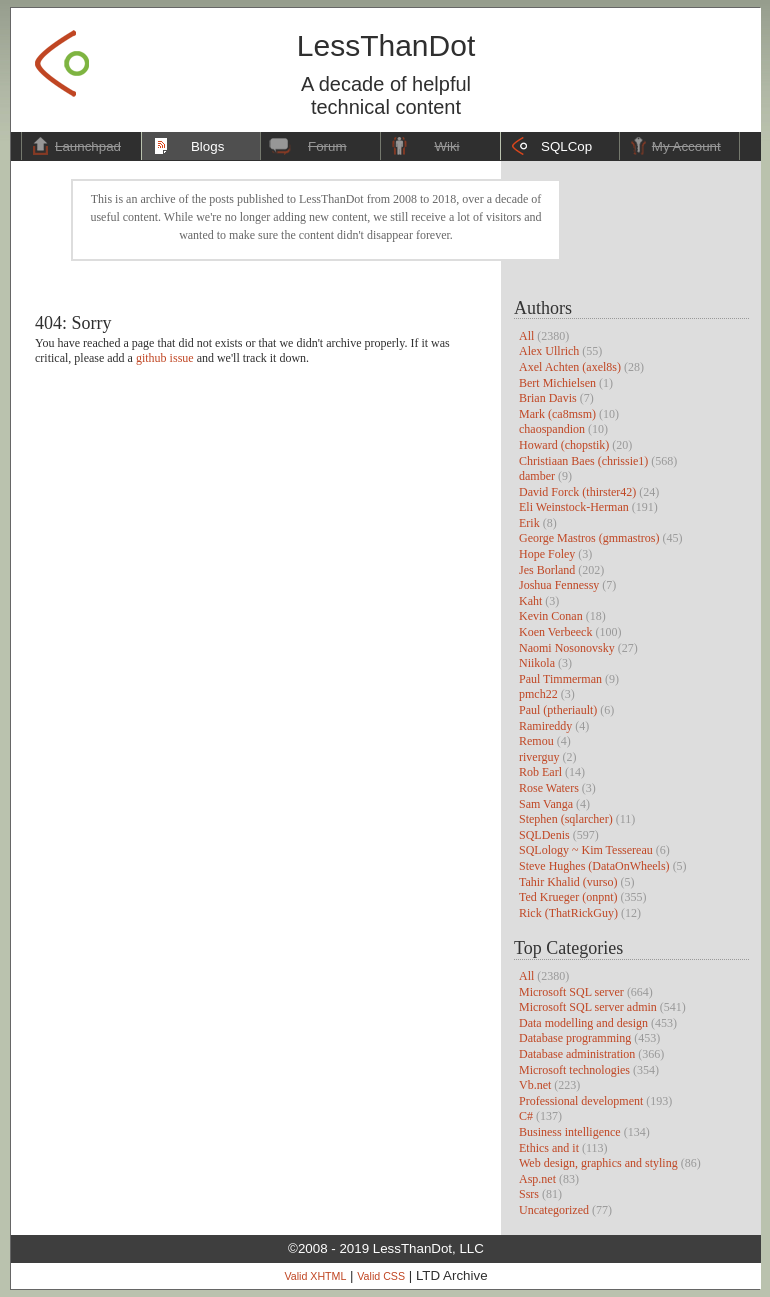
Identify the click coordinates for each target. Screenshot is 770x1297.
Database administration (577, 1054)
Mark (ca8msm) (557, 414)
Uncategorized (554, 1210)
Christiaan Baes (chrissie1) (583, 461)
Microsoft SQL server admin (588, 1007)
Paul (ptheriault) (558, 710)
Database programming (575, 1038)
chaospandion (552, 429)
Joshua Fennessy (559, 585)
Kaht (530, 601)
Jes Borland (547, 570)
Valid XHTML (315, 1276)
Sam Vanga (546, 804)
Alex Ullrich (549, 351)
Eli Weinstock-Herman (574, 507)
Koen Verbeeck (555, 632)
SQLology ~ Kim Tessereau (586, 850)
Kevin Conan (551, 616)
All (526, 336)
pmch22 (538, 694)
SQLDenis (544, 835)
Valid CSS (381, 1276)
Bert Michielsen (557, 383)
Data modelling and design (583, 1023)
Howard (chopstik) (564, 445)
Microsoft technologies (574, 1070)
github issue (165, 358)
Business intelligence (570, 1132)
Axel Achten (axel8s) (570, 367)
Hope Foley (547, 554)
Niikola (537, 663)
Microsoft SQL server (571, 992)
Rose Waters (549, 788)
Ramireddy (545, 726)
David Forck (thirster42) (577, 492)
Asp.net (537, 1179)
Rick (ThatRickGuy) (568, 913)
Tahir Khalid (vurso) (568, 882)
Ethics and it (549, 1148)
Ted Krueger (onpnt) (568, 897)
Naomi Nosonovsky (567, 648)
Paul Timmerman (560, 679)
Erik (529, 523)
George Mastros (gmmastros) (589, 538)
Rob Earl (540, 772)
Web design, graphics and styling (598, 1163)
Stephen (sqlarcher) (566, 819)
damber (537, 476)
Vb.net (535, 1085)
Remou (536, 741)
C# (526, 1116)
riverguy (539, 757)
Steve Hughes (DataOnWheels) (594, 866)
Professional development (581, 1101)
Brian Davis (548, 398)
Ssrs (529, 1194)
